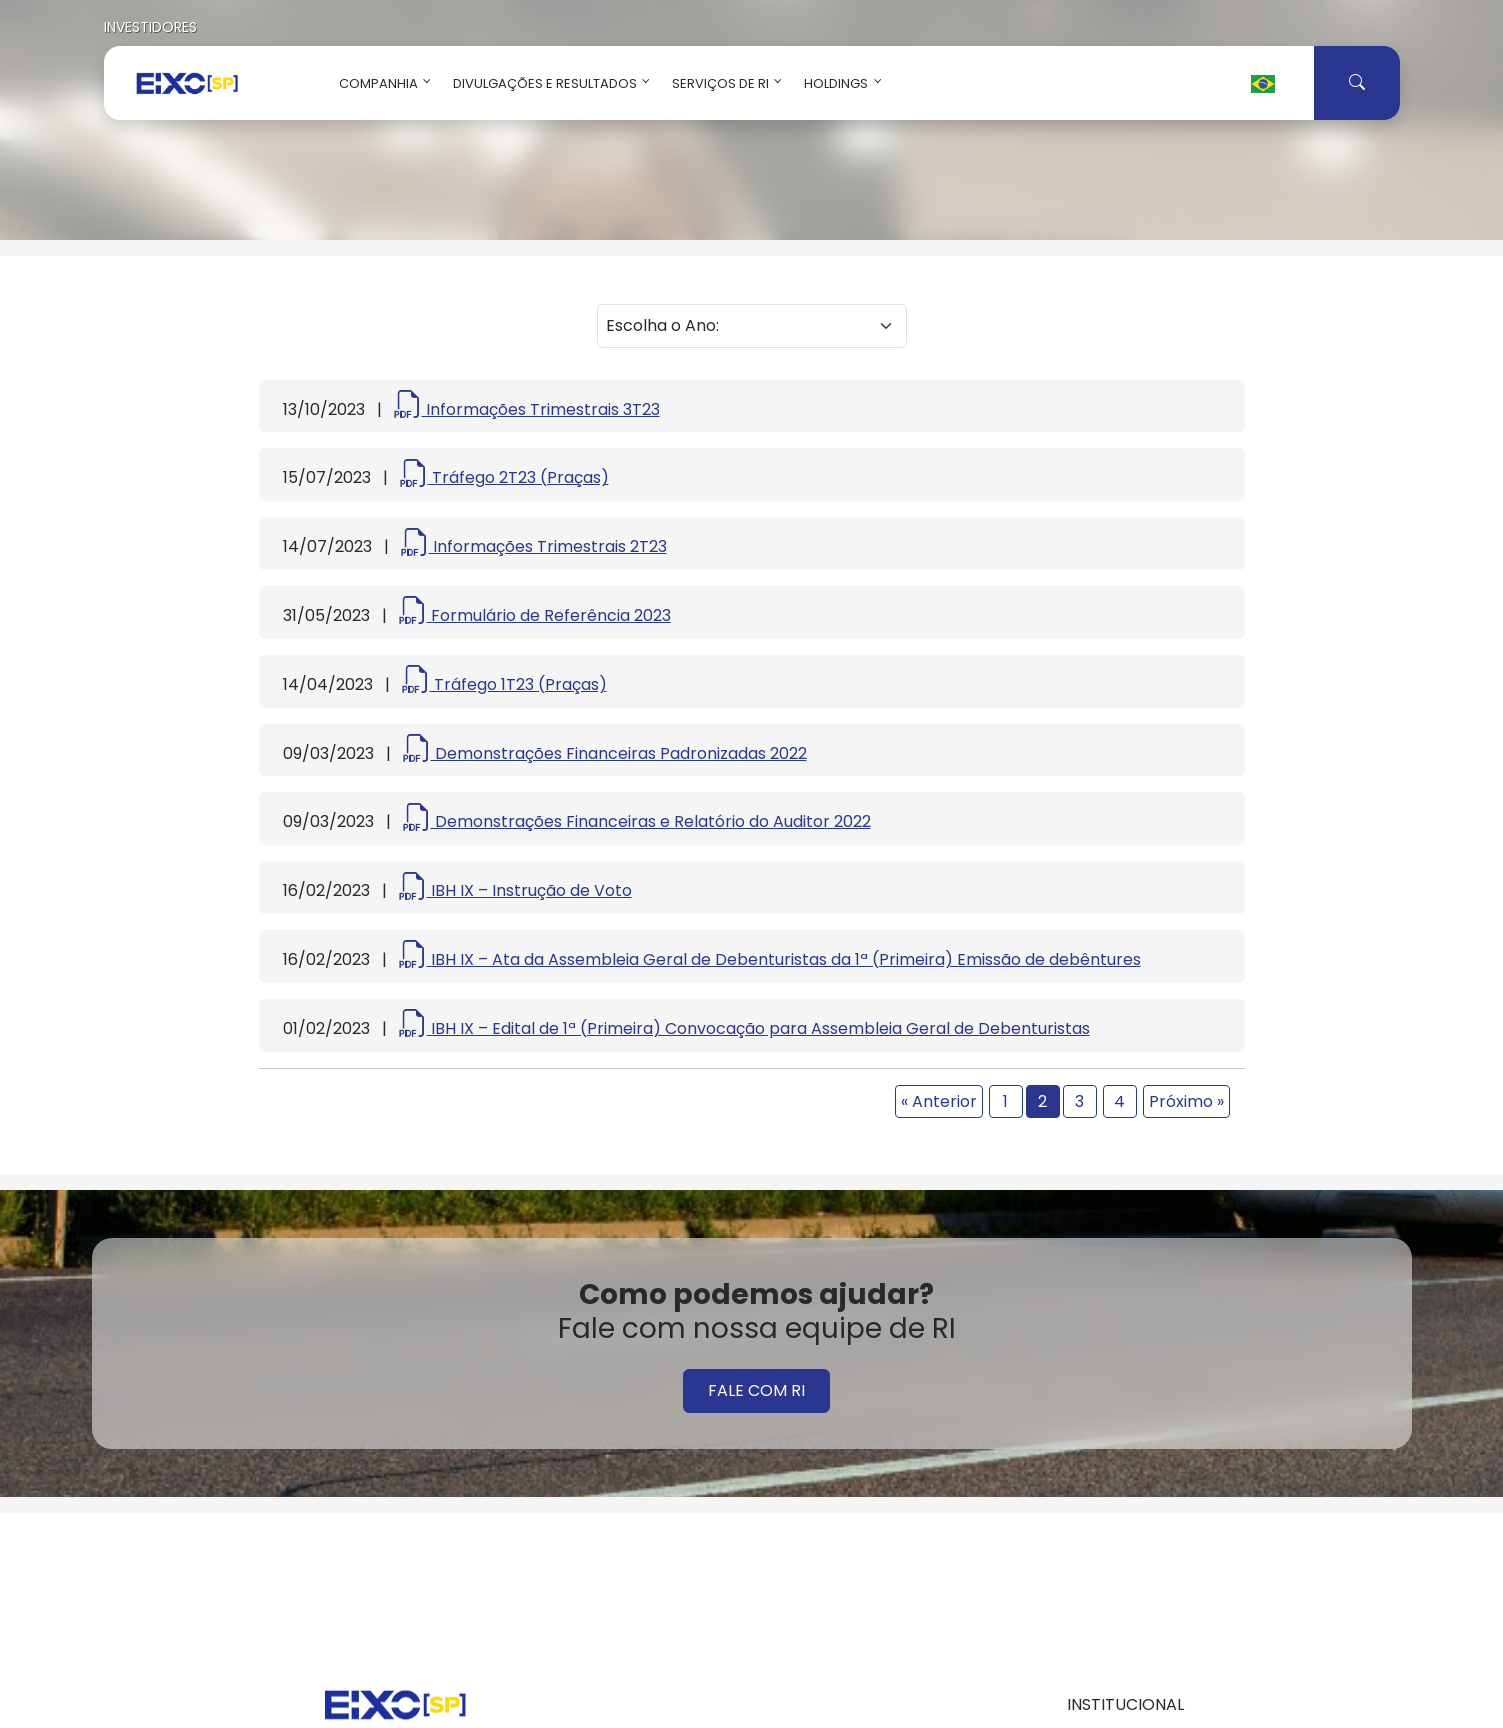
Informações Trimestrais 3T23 (527, 409)
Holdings (838, 83)
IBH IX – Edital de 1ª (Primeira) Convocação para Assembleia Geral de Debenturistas (744, 1028)
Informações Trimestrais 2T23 (534, 546)
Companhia (381, 83)
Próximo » (1186, 1101)
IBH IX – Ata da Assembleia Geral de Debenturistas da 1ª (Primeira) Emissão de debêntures (770, 959)
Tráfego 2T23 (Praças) (504, 477)
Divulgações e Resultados (547, 83)
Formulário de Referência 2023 (535, 615)
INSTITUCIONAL (1125, 1704)
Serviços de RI (723, 83)
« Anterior (939, 1101)
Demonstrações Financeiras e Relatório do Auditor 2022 (637, 821)
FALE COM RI (756, 1390)
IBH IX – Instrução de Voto (515, 890)
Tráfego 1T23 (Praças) (504, 684)
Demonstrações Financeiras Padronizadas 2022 (605, 753)
